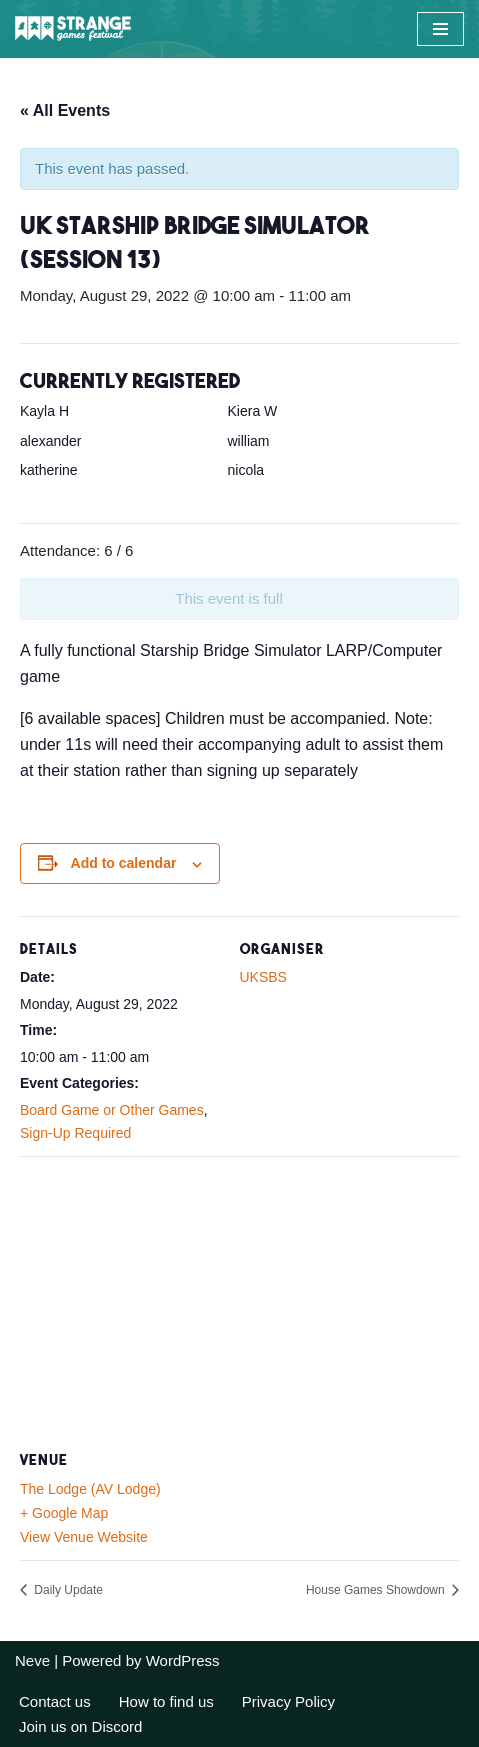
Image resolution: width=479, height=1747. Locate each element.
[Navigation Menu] (440, 29)
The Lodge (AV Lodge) (90, 1489)
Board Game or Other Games (112, 1110)
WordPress (183, 1660)
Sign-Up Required (75, 1133)
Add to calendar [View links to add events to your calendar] (124, 863)
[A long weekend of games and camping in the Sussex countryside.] (75, 29)
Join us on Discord (80, 1726)
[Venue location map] (239, 1300)
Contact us (55, 1701)
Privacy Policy (288, 1701)
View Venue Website (84, 1537)
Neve (32, 1660)
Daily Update (67, 1590)
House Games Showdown (377, 1590)
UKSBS (263, 977)
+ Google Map (64, 1513)
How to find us (166, 1701)
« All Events (65, 110)
